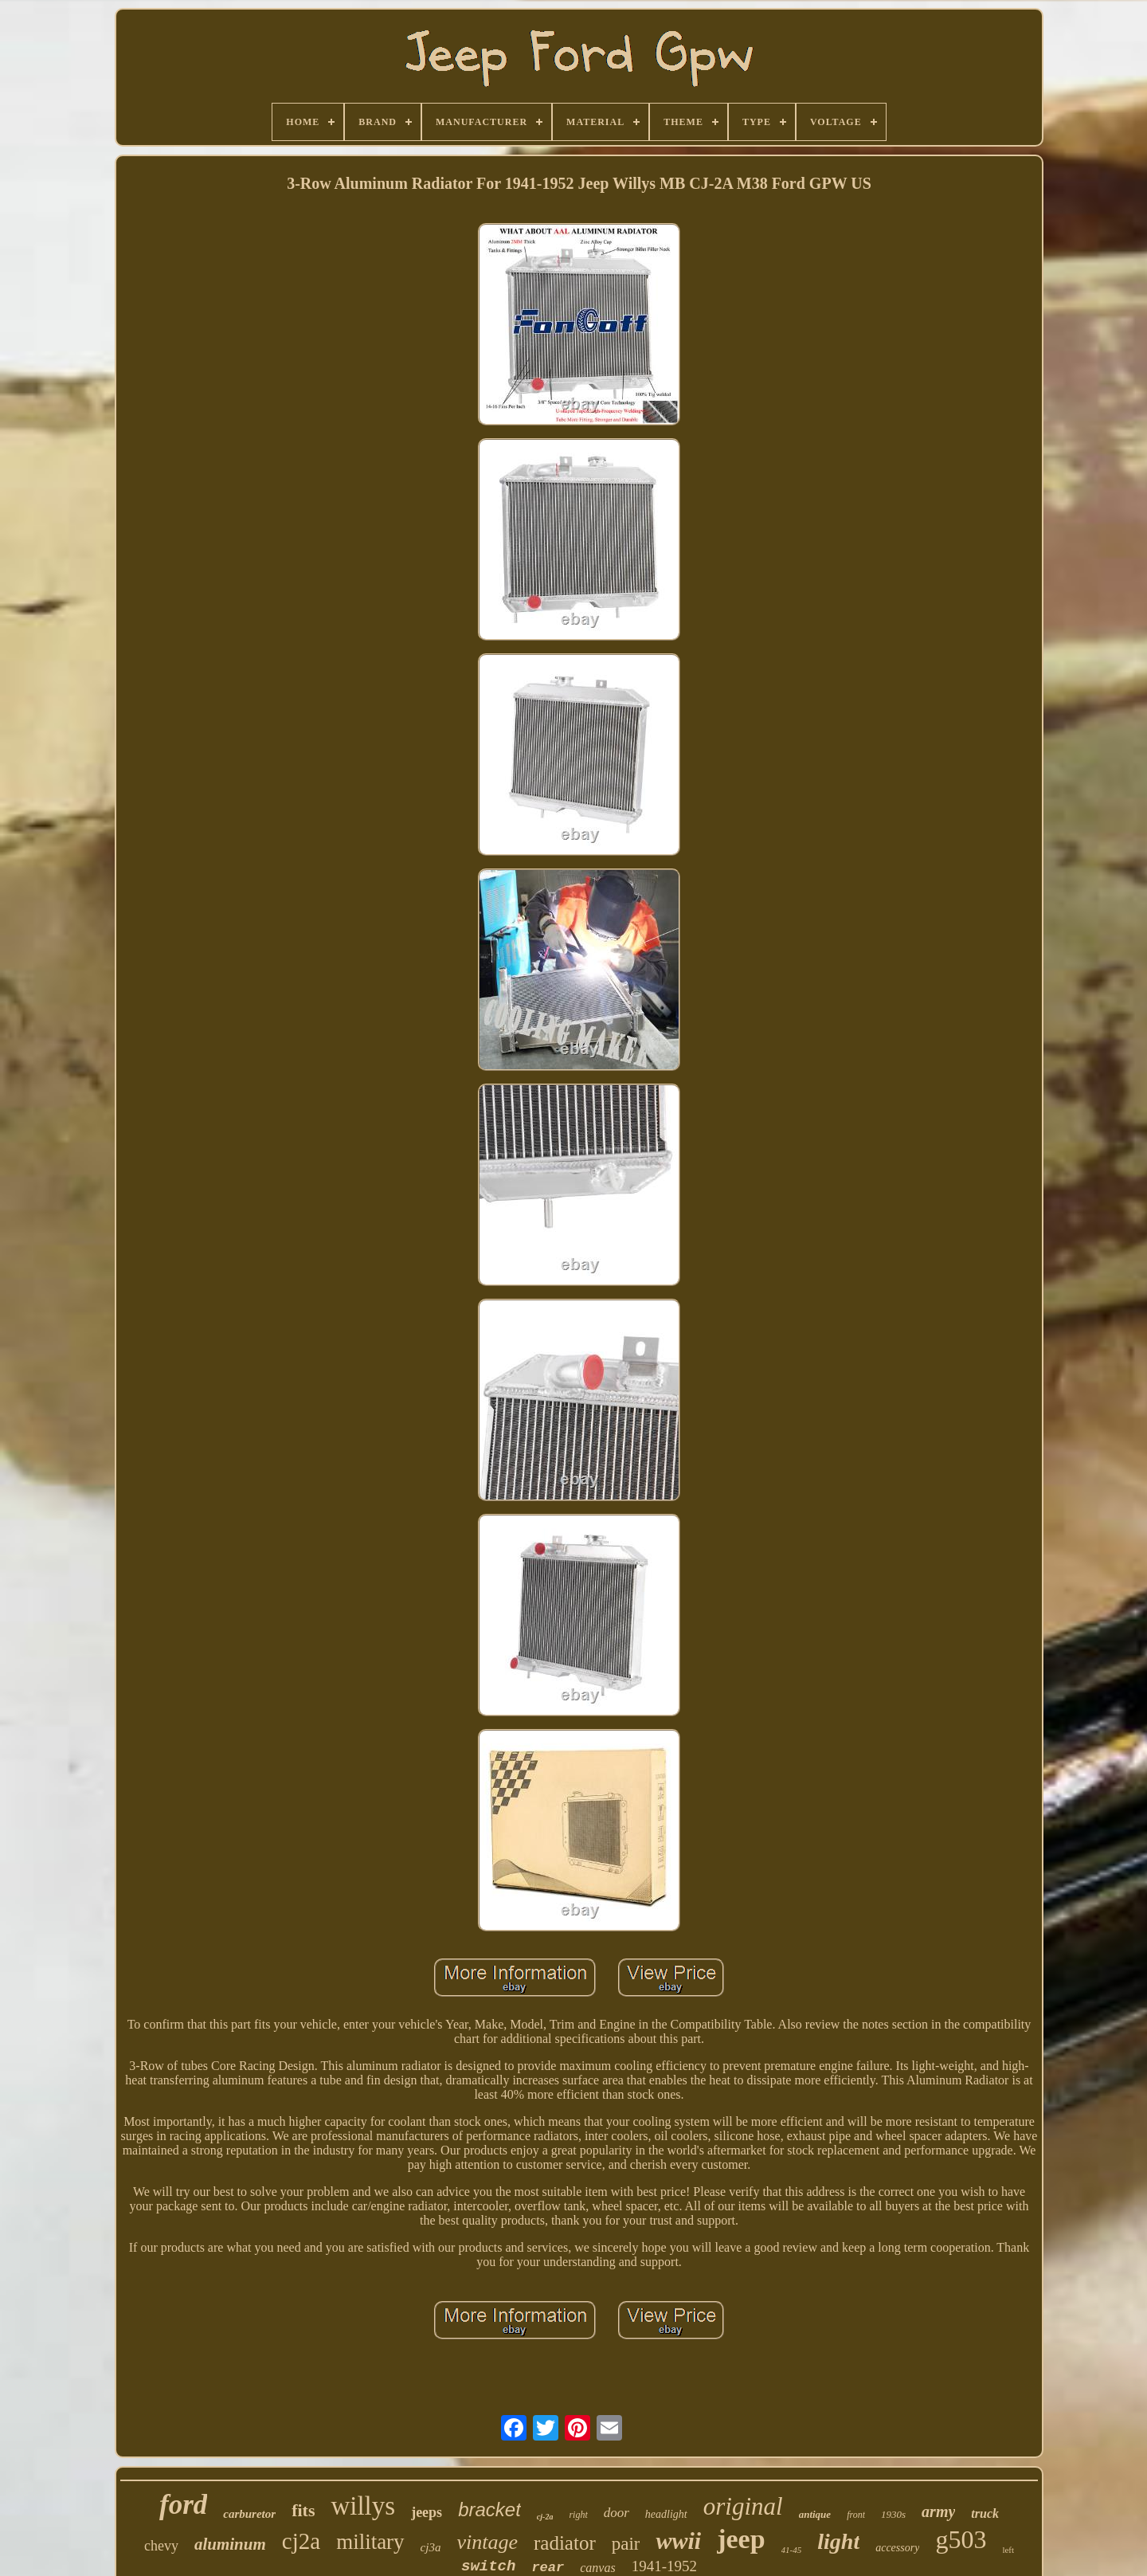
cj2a (301, 2541)
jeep (741, 2539)
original (743, 2506)
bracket (489, 2509)
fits (303, 2510)
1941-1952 (664, 2566)
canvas (597, 2567)
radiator (565, 2543)
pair (626, 2544)
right (578, 2514)
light (838, 2541)
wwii (678, 2540)
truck (985, 2513)
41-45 (791, 2549)
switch (488, 2566)
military (370, 2542)
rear (547, 2567)
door (616, 2512)
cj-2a (545, 2516)
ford (183, 2504)
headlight (666, 2514)
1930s (893, 2514)
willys (363, 2506)
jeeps (426, 2512)
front (856, 2514)
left (1008, 2549)
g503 (960, 2539)
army (938, 2511)
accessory (897, 2548)
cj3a (431, 2547)
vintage (487, 2542)
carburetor (249, 2513)
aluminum (230, 2544)
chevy (161, 2546)
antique (815, 2514)
